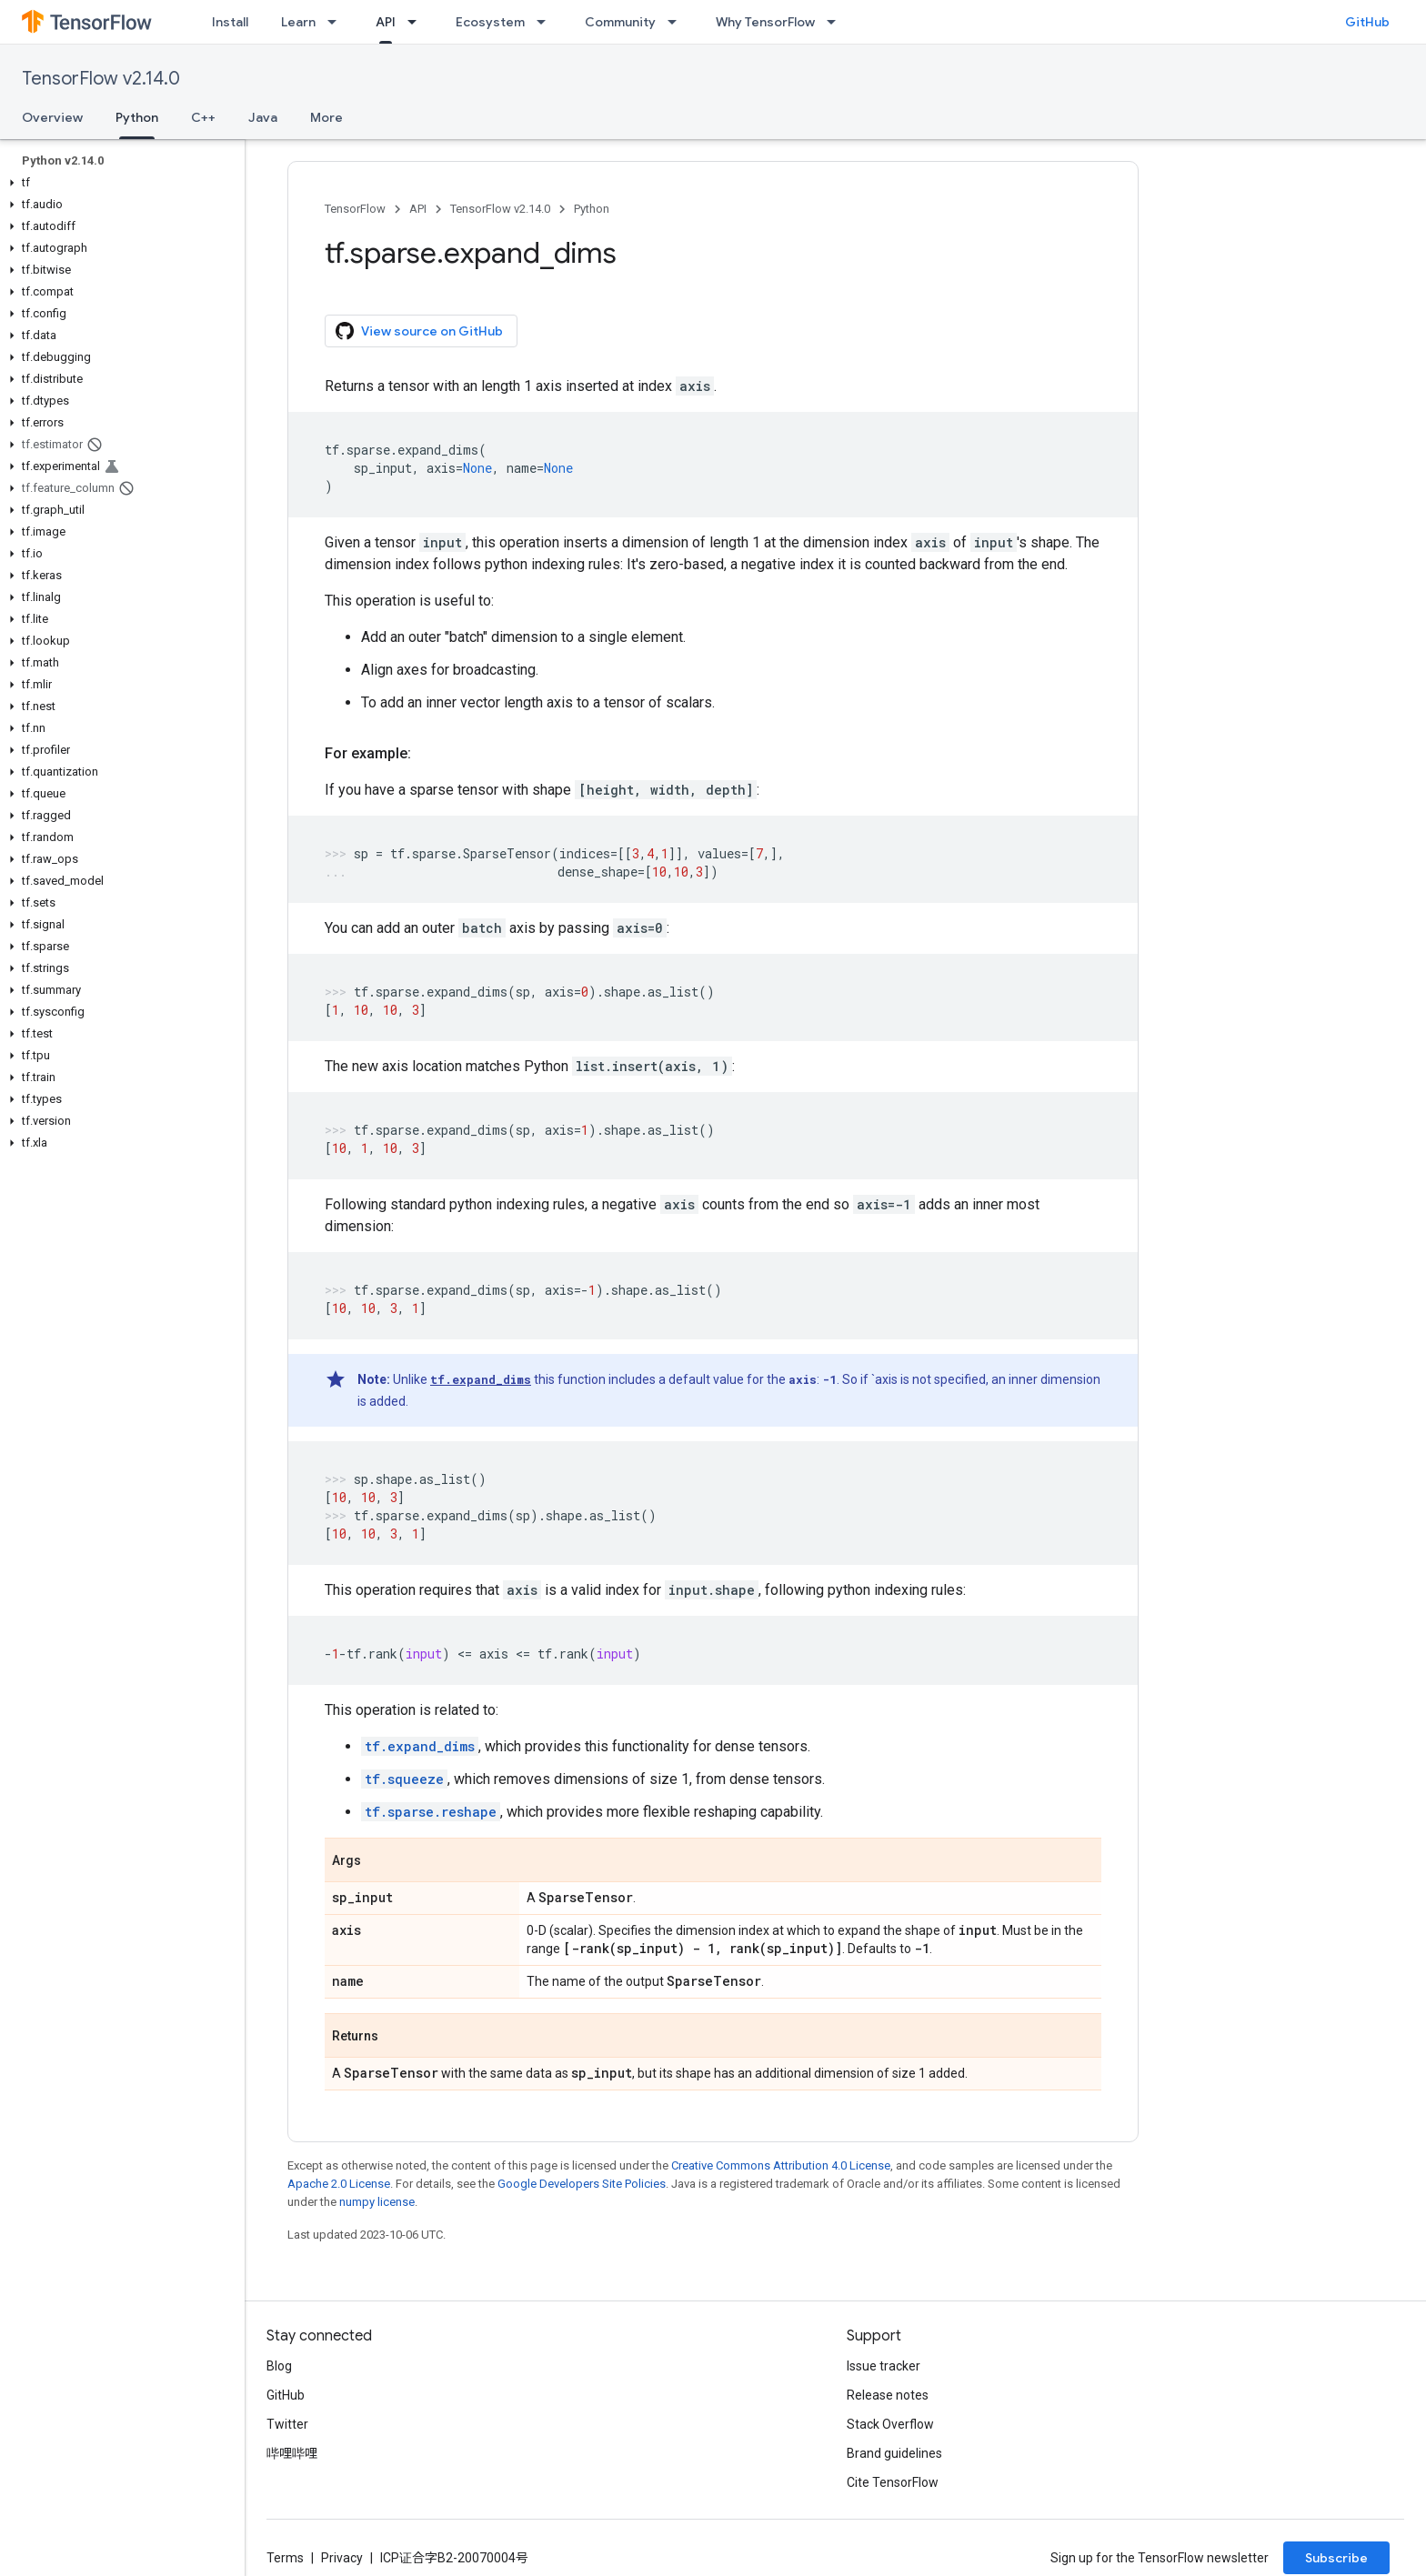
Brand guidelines (894, 2453)
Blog (279, 2366)
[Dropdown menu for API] (417, 22)
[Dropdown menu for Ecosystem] (546, 22)
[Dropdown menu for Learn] (337, 22)
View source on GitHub (419, 331)
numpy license (377, 2202)
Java (262, 117)
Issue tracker (883, 2366)
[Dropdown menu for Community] (677, 22)
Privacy (342, 2558)
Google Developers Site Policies (581, 2183)
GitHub (1367, 22)
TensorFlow (355, 209)
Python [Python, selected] (136, 117)
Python (591, 209)
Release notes (888, 2395)
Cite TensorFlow (893, 2482)
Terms (285, 2558)
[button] (118, 183)
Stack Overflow (890, 2424)
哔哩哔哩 (291, 2453)
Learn (298, 22)
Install (230, 22)
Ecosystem (490, 22)
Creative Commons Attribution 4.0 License (780, 2165)
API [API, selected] (386, 22)
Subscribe (1336, 2558)
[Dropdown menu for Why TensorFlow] (837, 22)
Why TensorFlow (765, 22)
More (326, 117)
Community (620, 22)
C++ (203, 117)
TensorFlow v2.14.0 (101, 78)
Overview (52, 117)
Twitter (287, 2424)
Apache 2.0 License (338, 2183)
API (418, 209)
